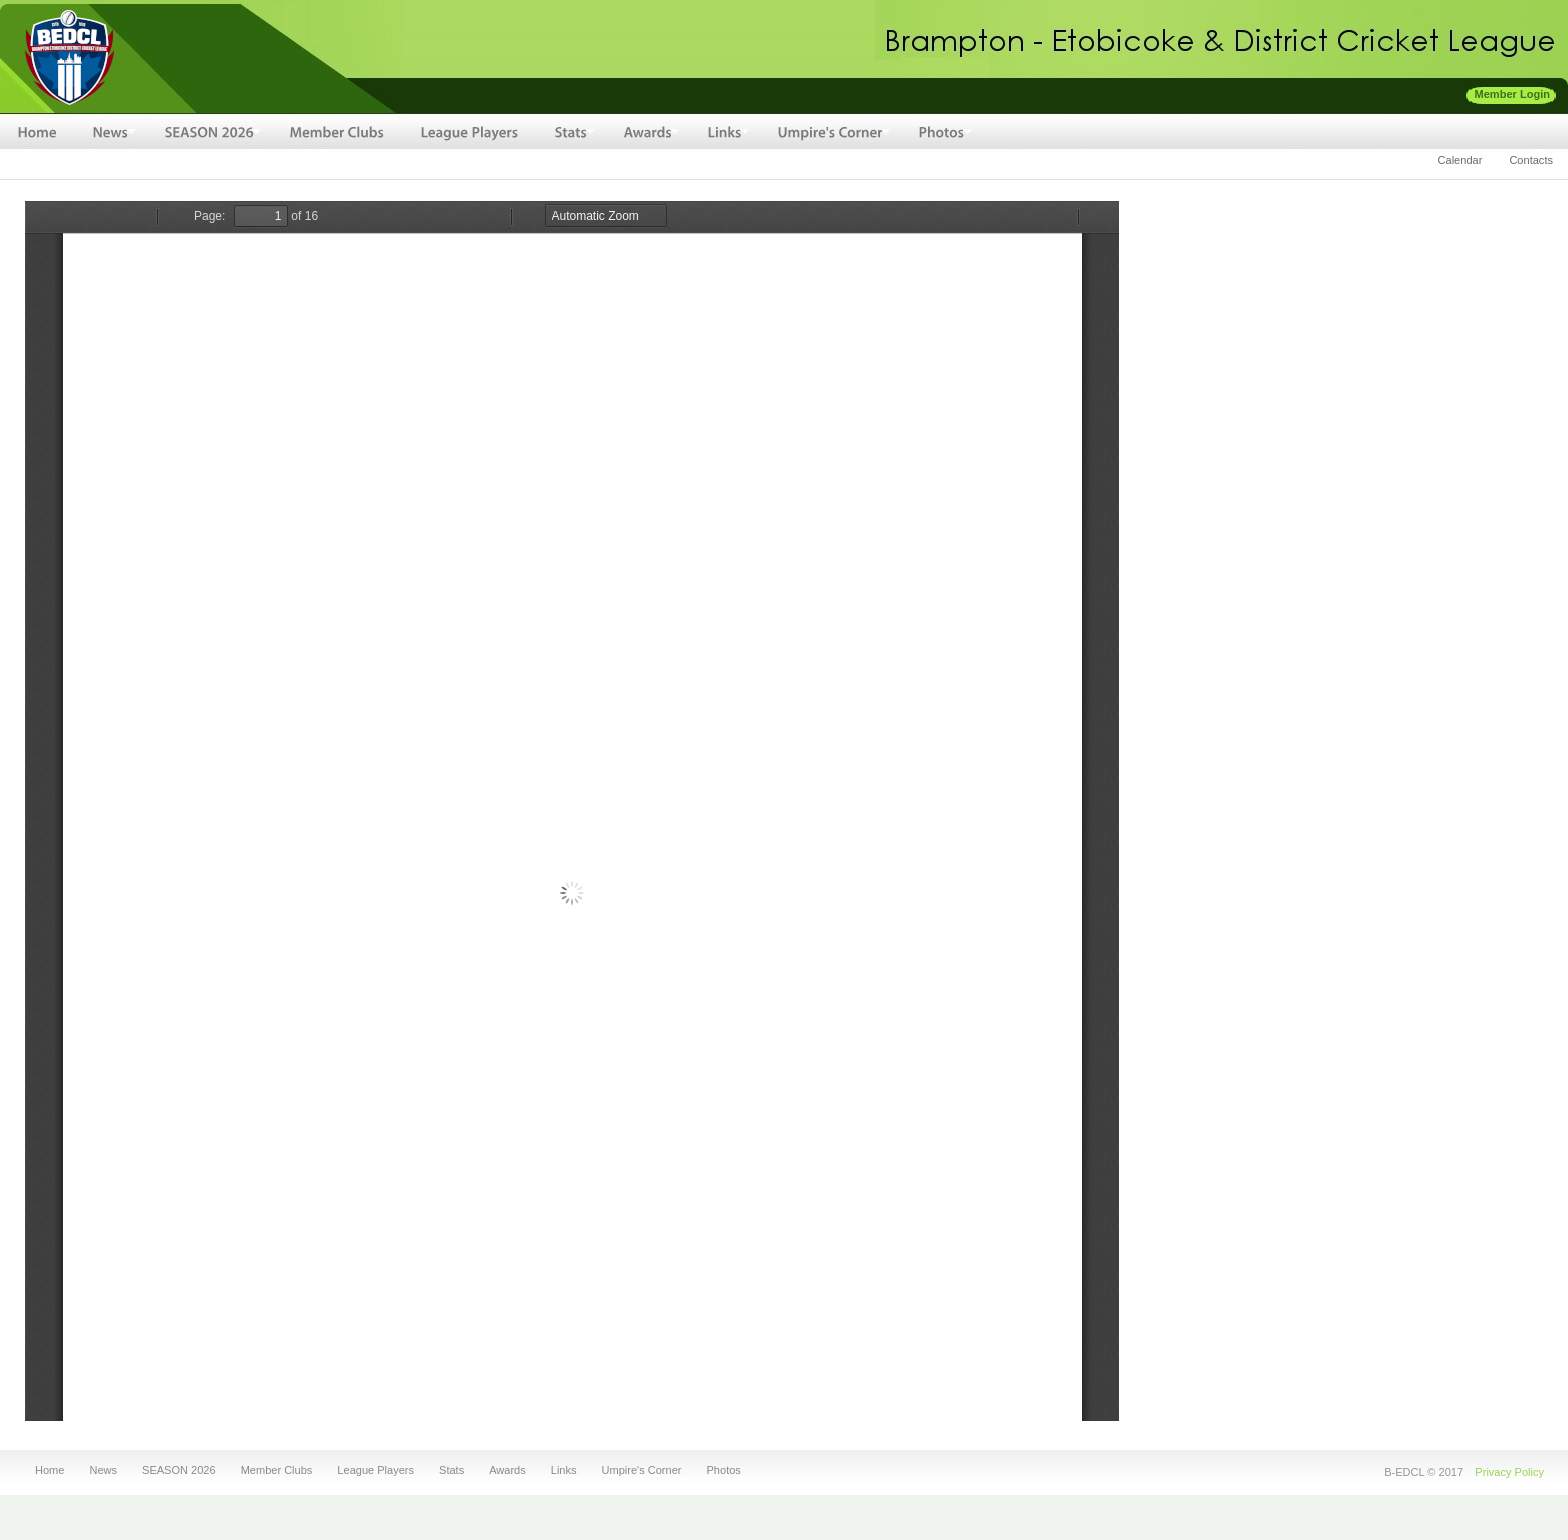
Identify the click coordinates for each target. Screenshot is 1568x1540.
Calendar (1460, 160)
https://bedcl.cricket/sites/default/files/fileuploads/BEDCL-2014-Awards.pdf (572, 811)
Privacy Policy (1509, 1472)
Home (49, 1470)
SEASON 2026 (176, 1470)
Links (561, 1470)
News (100, 1470)
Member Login (1513, 94)
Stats (449, 1470)
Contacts (1531, 160)
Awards (504, 1470)
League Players (375, 1470)
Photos (721, 1470)
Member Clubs (277, 1470)
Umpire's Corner (639, 1470)
